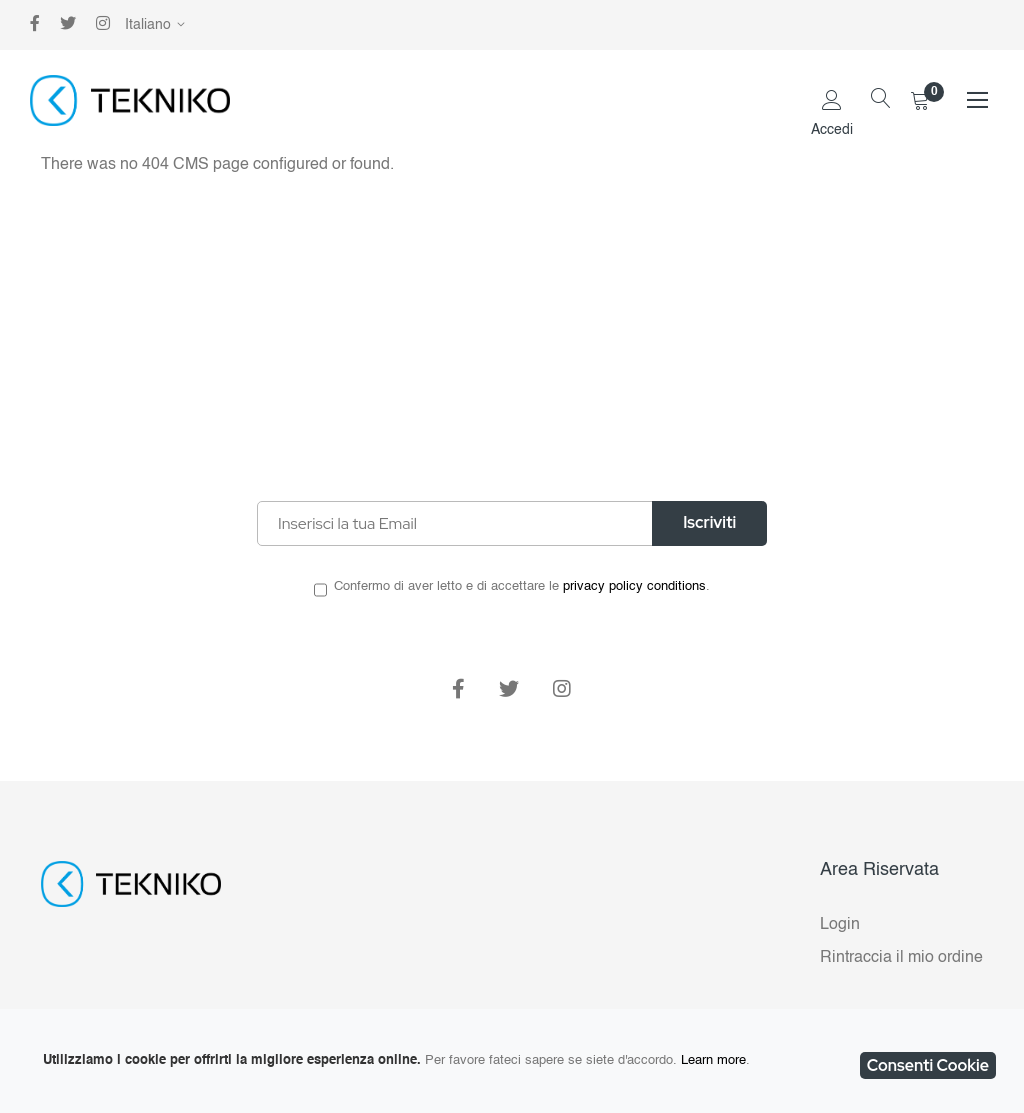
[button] (158, 25)
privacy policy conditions (634, 586)
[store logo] (130, 100)
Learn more (713, 1060)
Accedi (832, 130)
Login (840, 925)
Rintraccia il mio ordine (901, 958)
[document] (512, 1061)
